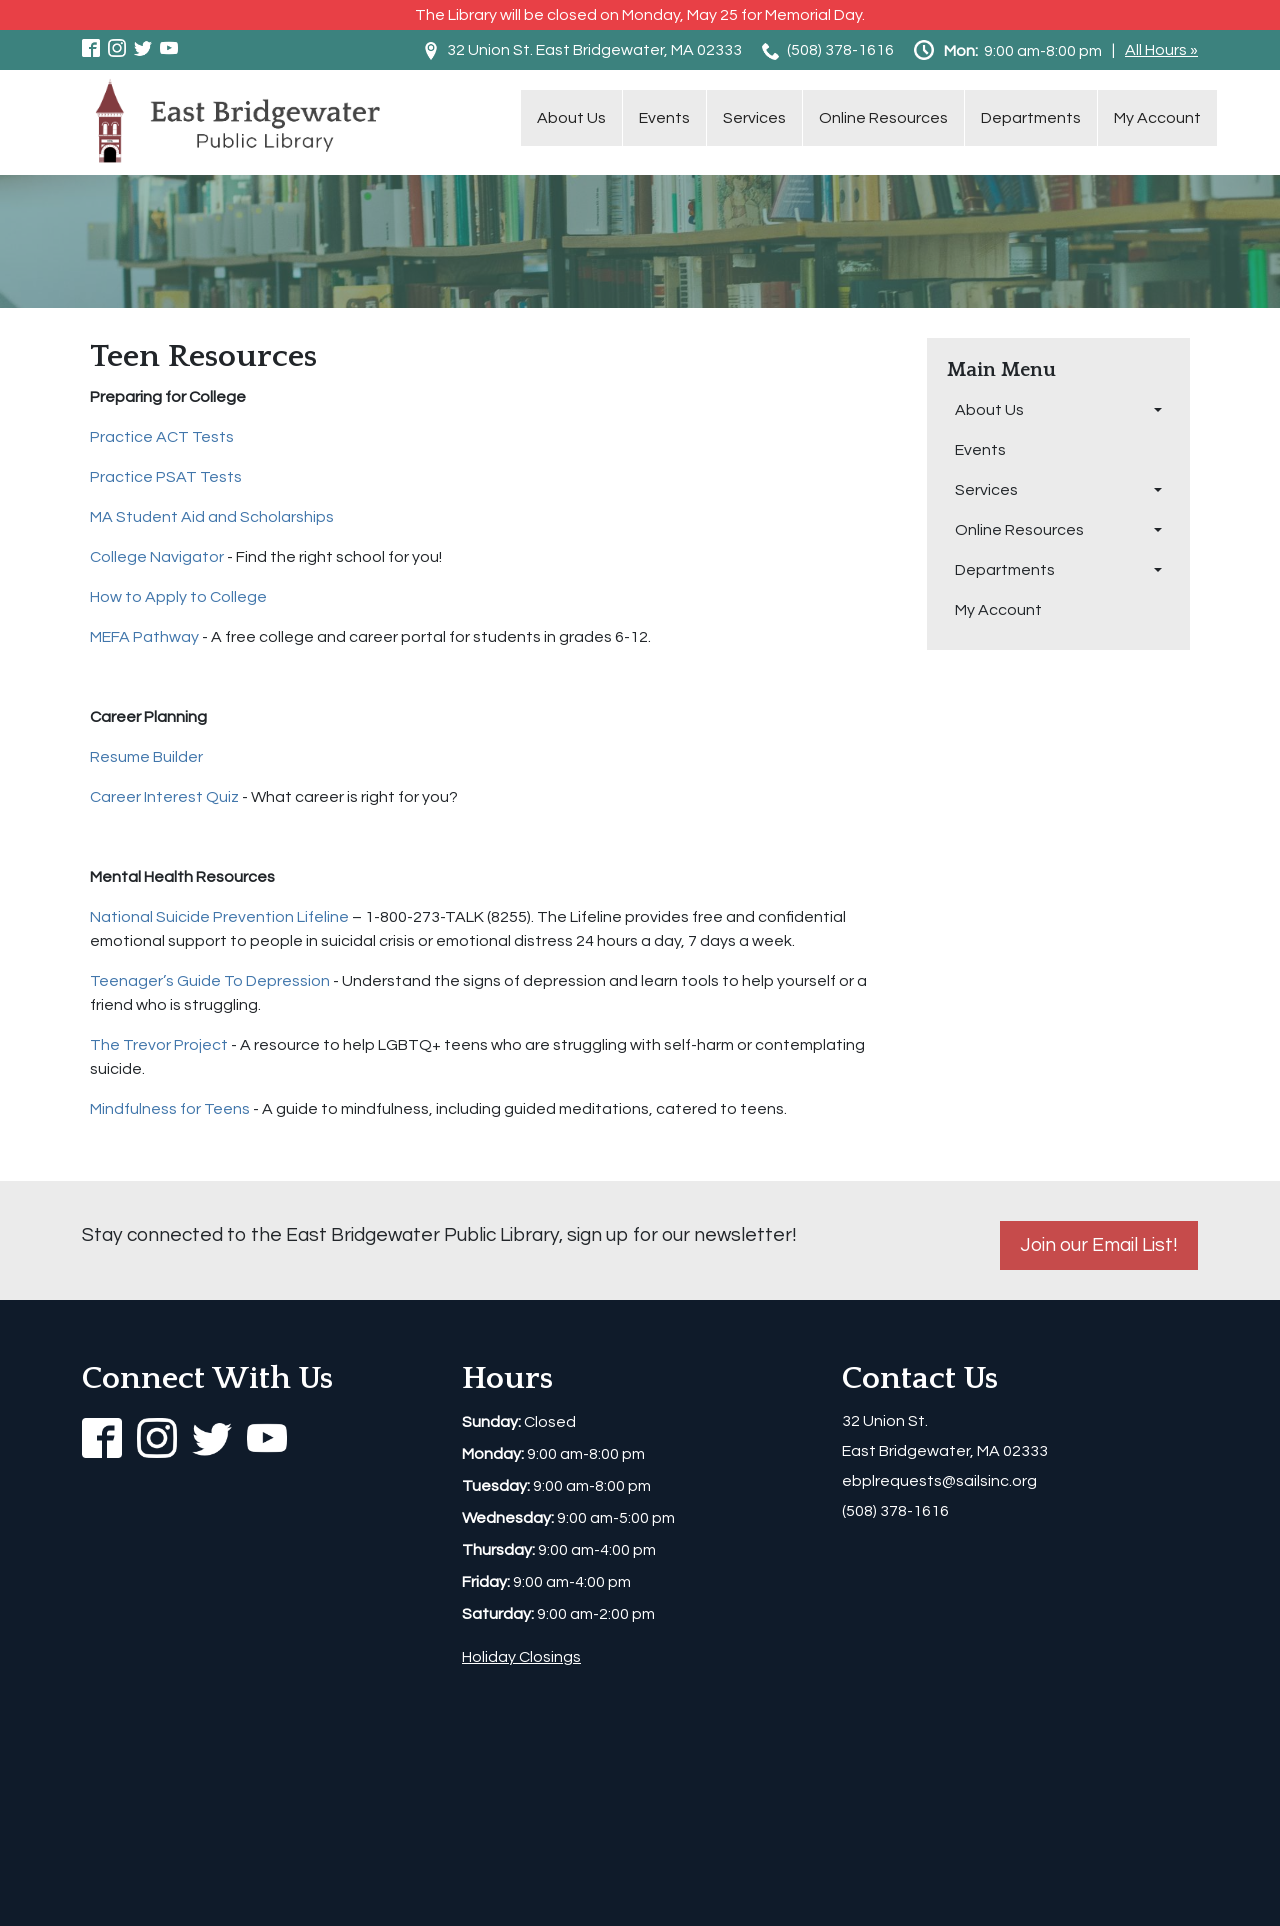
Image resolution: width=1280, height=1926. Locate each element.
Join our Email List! (1099, 1245)
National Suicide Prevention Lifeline (219, 917)
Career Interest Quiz (164, 797)
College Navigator (157, 557)
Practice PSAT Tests (166, 477)
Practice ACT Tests (162, 437)
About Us (571, 118)
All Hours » (1161, 50)
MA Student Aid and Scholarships (212, 517)
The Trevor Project (159, 1045)
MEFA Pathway (144, 637)
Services (754, 118)
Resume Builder (146, 757)
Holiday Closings (521, 1657)
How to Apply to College (178, 597)
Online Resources (883, 118)
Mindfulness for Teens (170, 1109)
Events (664, 118)
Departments (1031, 118)
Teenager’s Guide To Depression (210, 981)
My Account (1157, 118)
